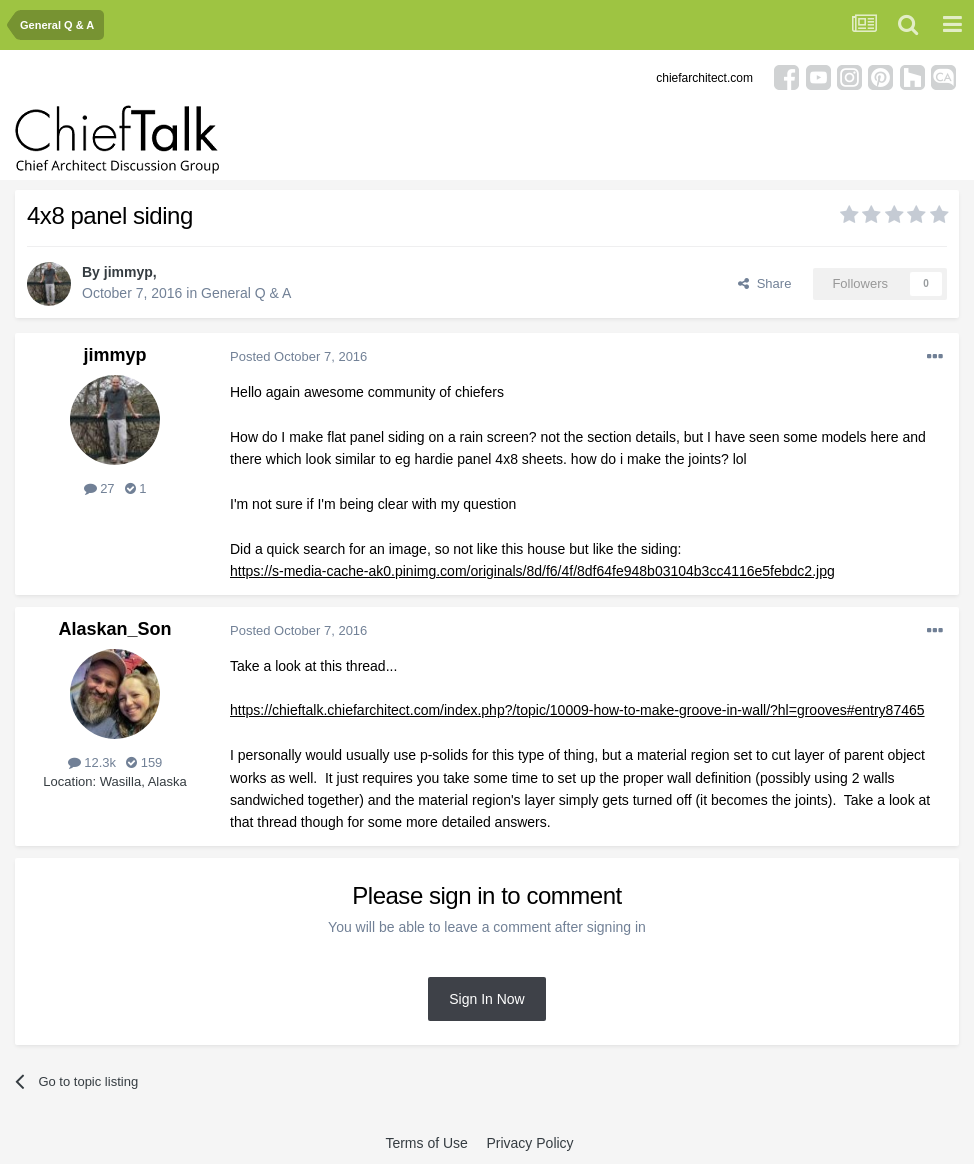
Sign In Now (486, 999)
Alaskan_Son (114, 629)
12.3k (92, 762)
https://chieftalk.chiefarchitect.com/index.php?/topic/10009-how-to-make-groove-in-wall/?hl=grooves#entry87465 (577, 710)
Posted (298, 356)
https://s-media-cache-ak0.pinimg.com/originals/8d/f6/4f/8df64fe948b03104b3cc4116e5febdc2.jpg (532, 571)
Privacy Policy (529, 1143)
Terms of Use (426, 1143)
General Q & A (246, 293)
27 (99, 488)
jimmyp (128, 272)
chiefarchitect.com (704, 78)
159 (144, 762)
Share (764, 283)
